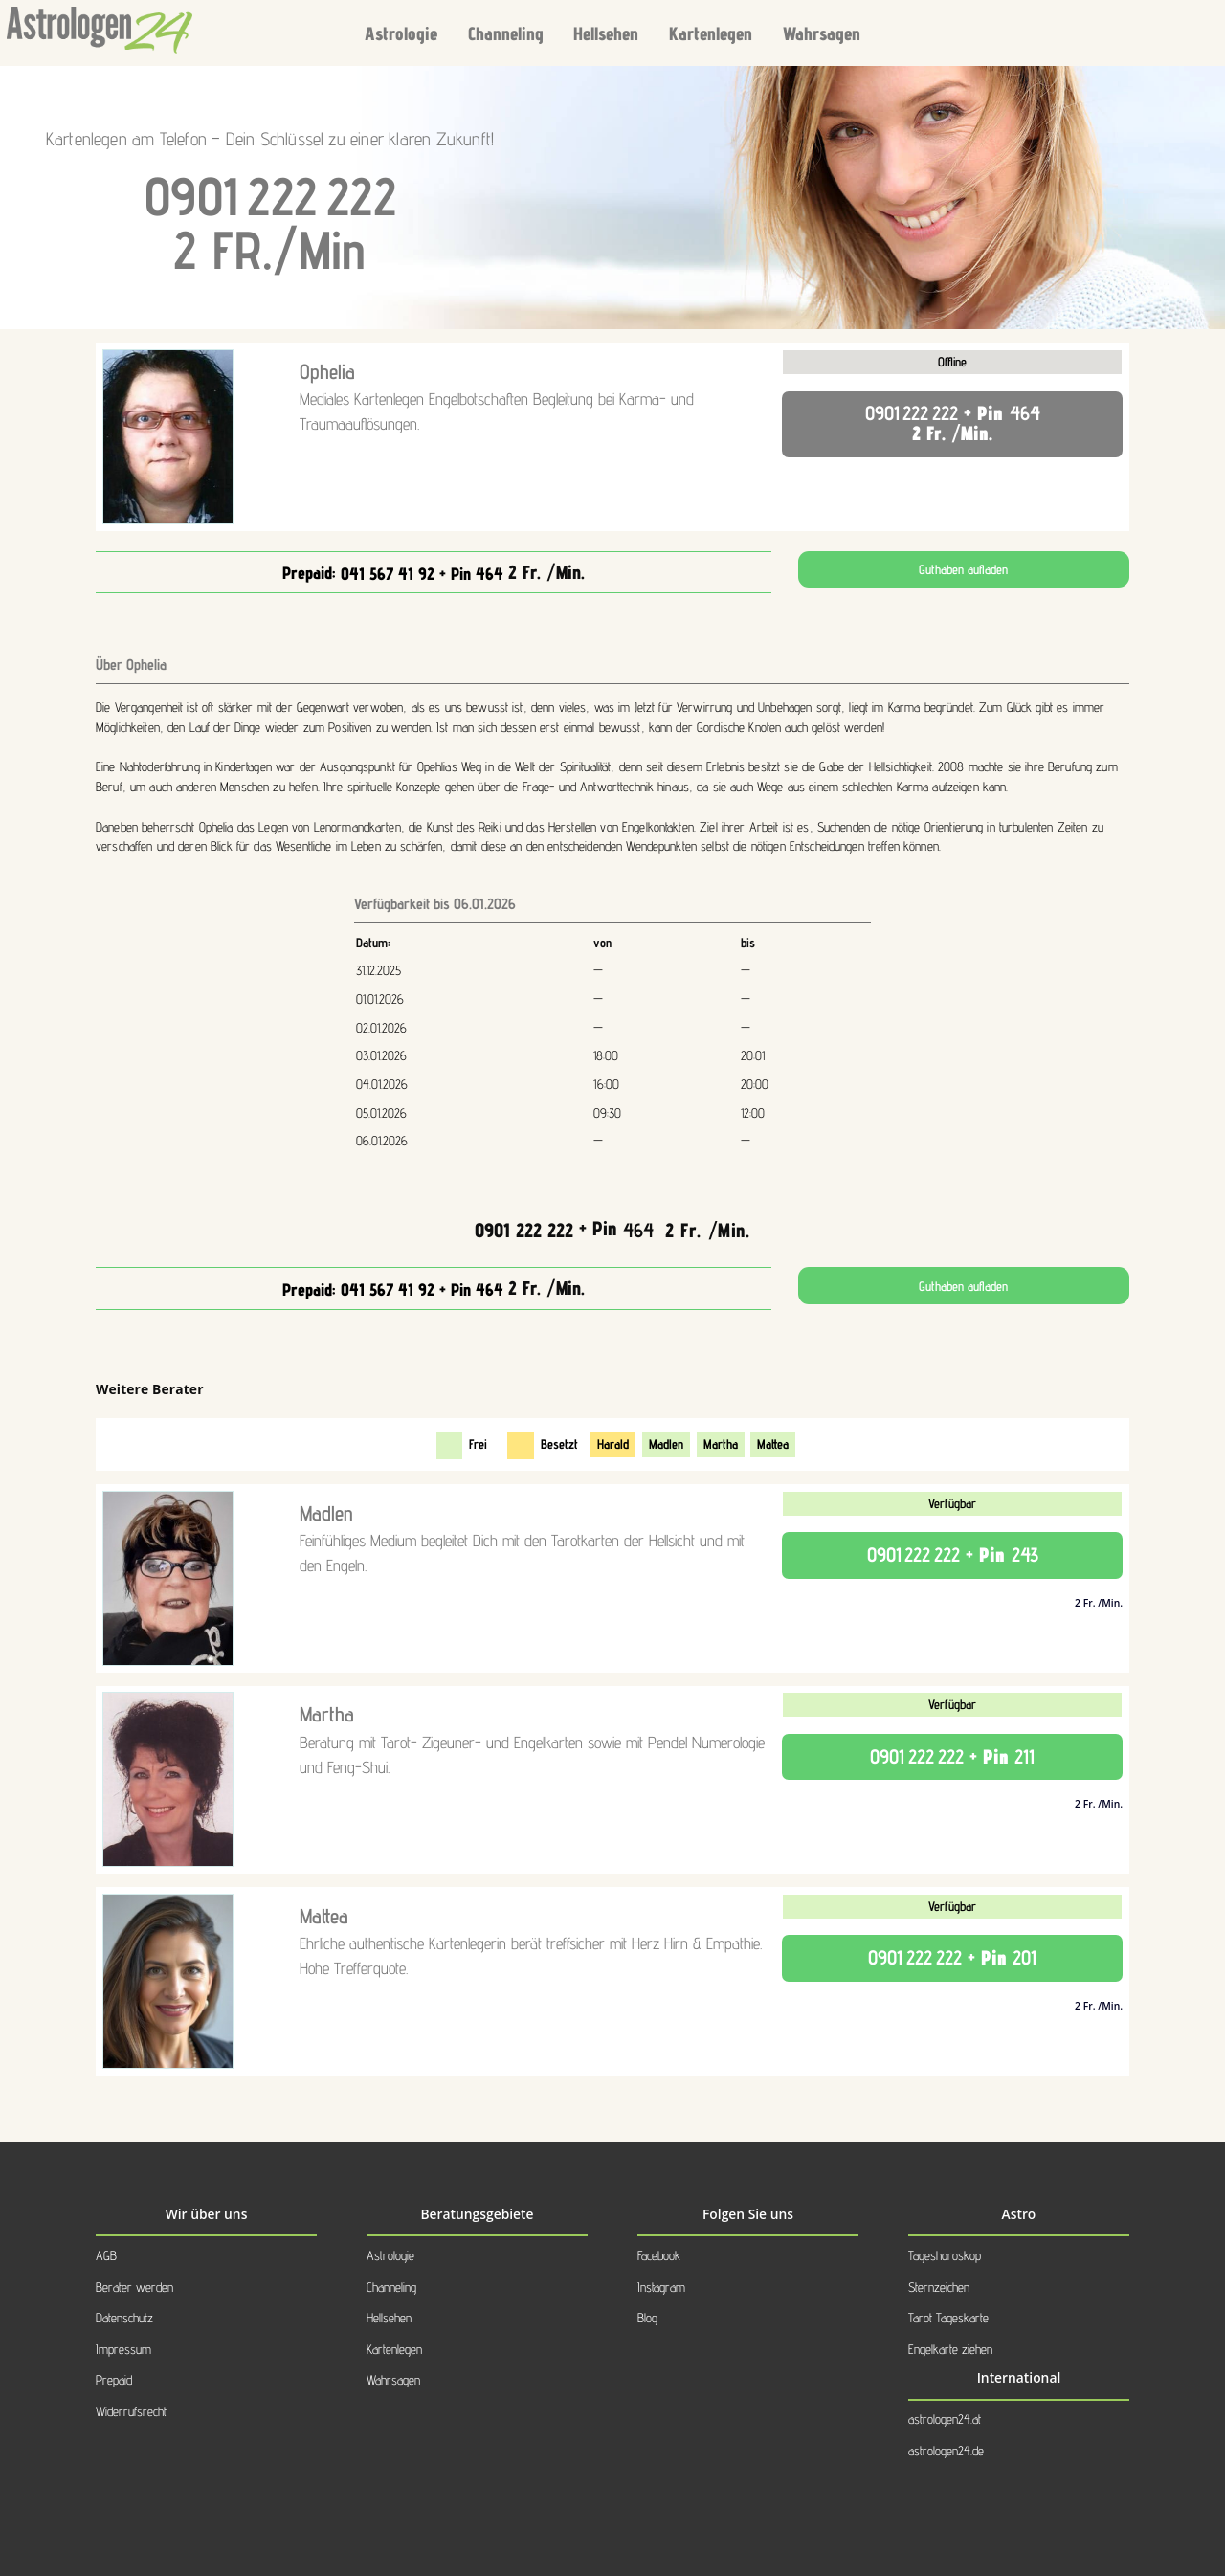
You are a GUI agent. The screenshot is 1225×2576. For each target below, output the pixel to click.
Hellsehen (605, 33)
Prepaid (114, 2379)
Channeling (506, 33)
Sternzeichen (938, 2287)
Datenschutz (124, 2317)
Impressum (123, 2349)
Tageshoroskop (944, 2255)
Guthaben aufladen (963, 569)
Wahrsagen (821, 33)
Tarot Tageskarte (948, 2317)
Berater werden (134, 2287)
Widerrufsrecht (131, 2411)
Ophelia (327, 371)
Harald (613, 1444)
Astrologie (401, 33)
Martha (720, 1444)
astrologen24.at (944, 2419)
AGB (106, 2255)
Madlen (666, 1444)
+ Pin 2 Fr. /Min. (952, 423)
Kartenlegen (710, 33)
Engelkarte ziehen (950, 2349)
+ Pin (612, 1228)
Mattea (773, 1444)
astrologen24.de (946, 2450)
